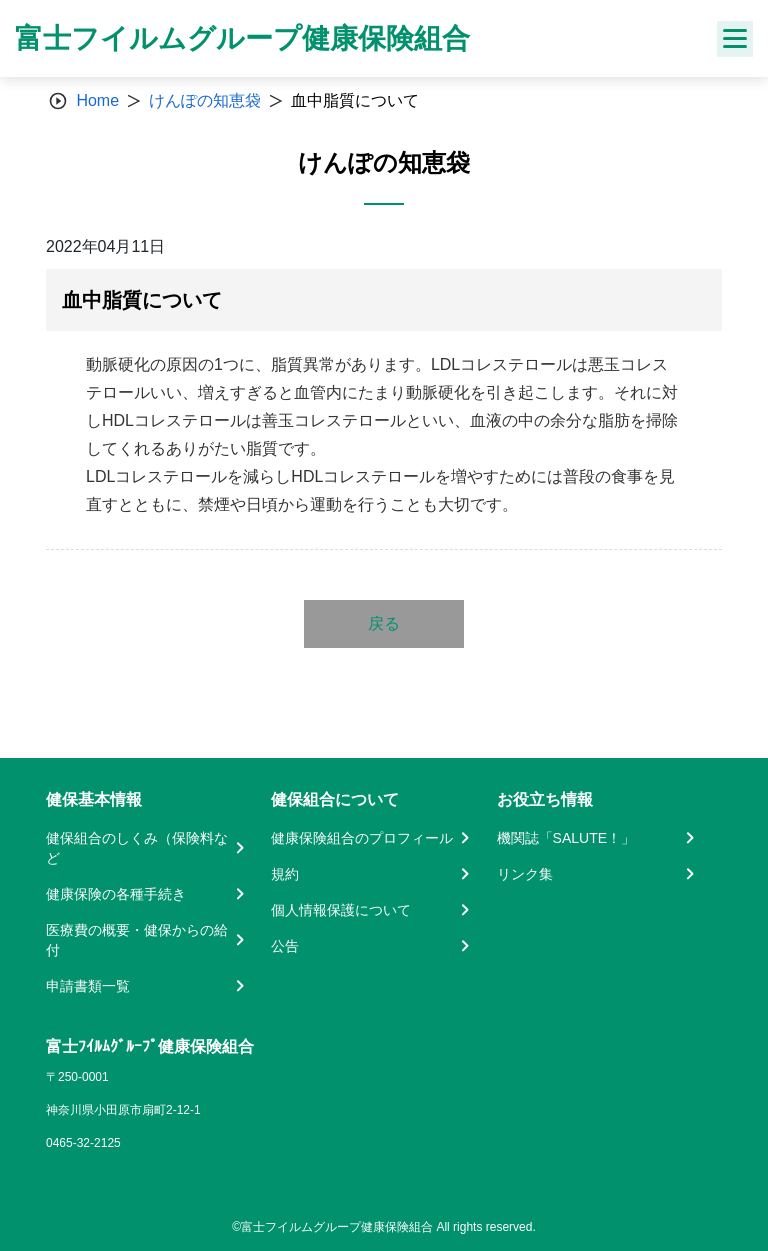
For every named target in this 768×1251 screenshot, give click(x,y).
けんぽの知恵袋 (205, 100)
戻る (384, 623)
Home (97, 100)
